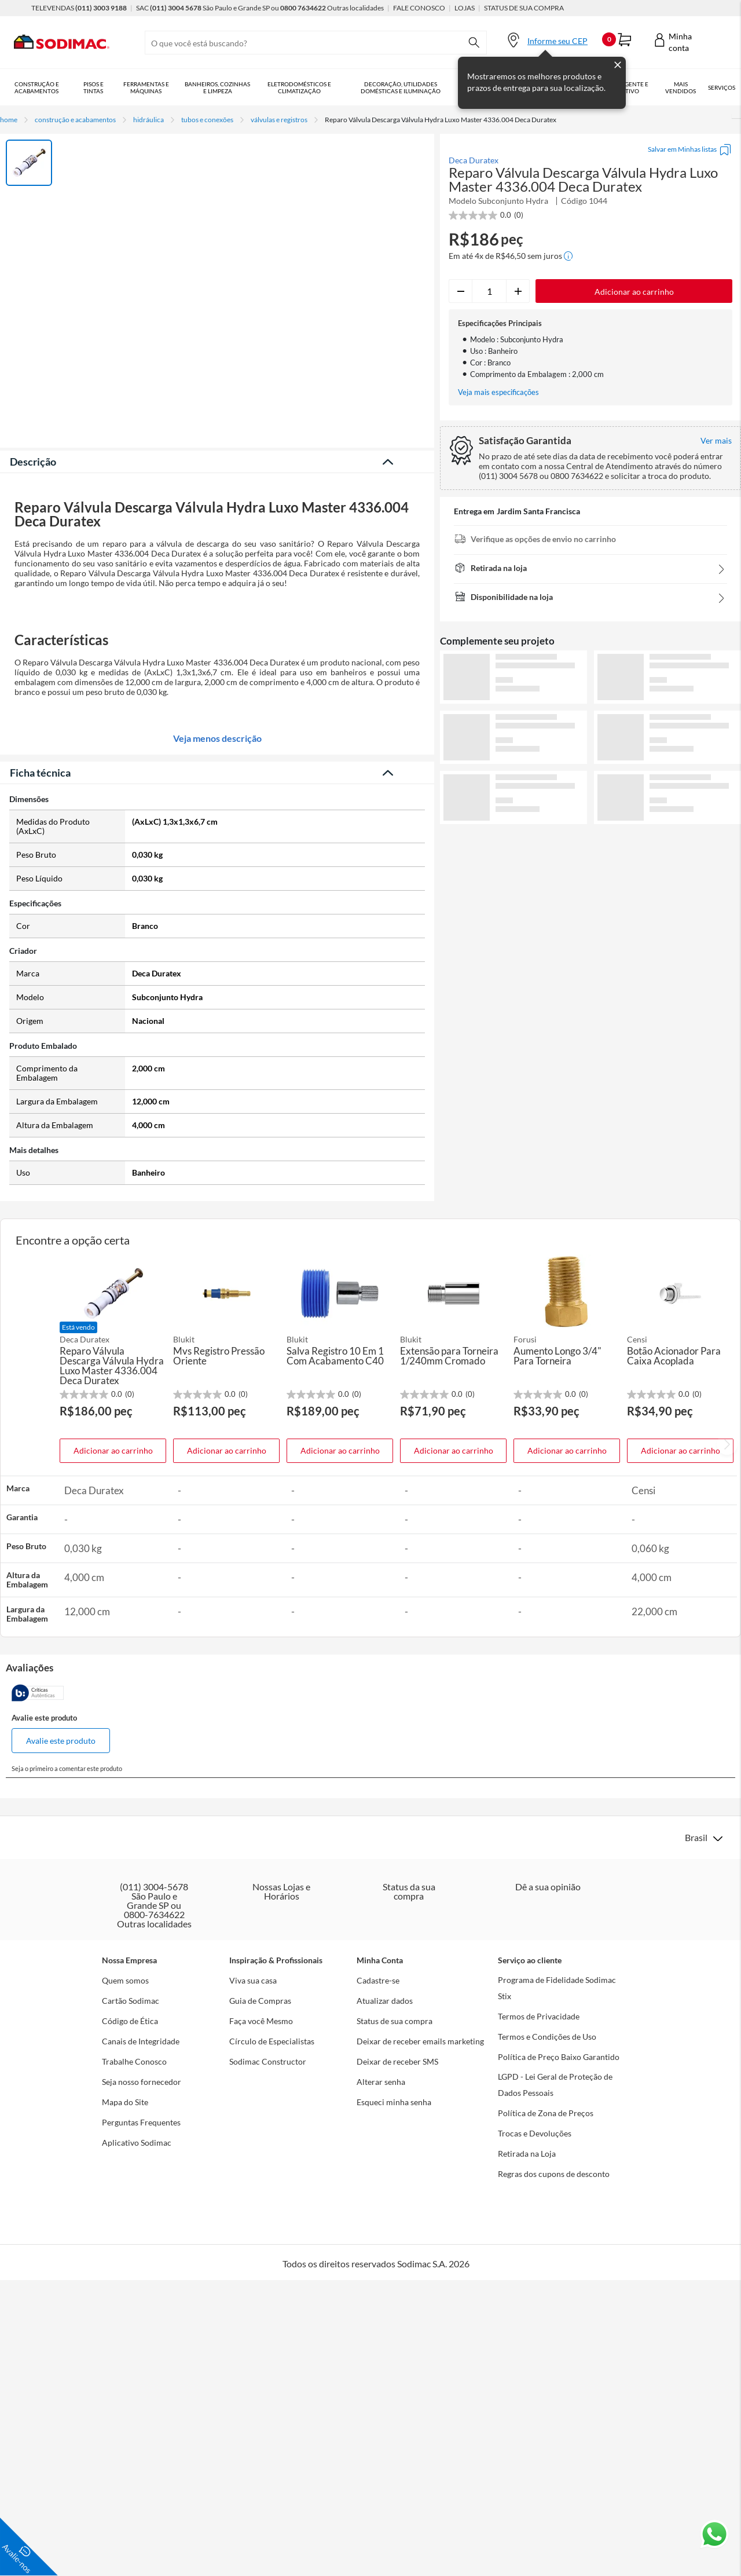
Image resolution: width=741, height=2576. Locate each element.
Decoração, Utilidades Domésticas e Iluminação (401, 87)
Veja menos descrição (217, 1139)
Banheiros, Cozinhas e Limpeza (217, 87)
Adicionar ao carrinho (113, 1851)
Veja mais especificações (498, 392)
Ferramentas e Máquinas (146, 87)
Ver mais (590, 842)
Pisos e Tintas (93, 87)
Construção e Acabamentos (36, 87)
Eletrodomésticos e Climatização (299, 87)
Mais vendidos (680, 87)
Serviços (721, 87)
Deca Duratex (473, 160)
